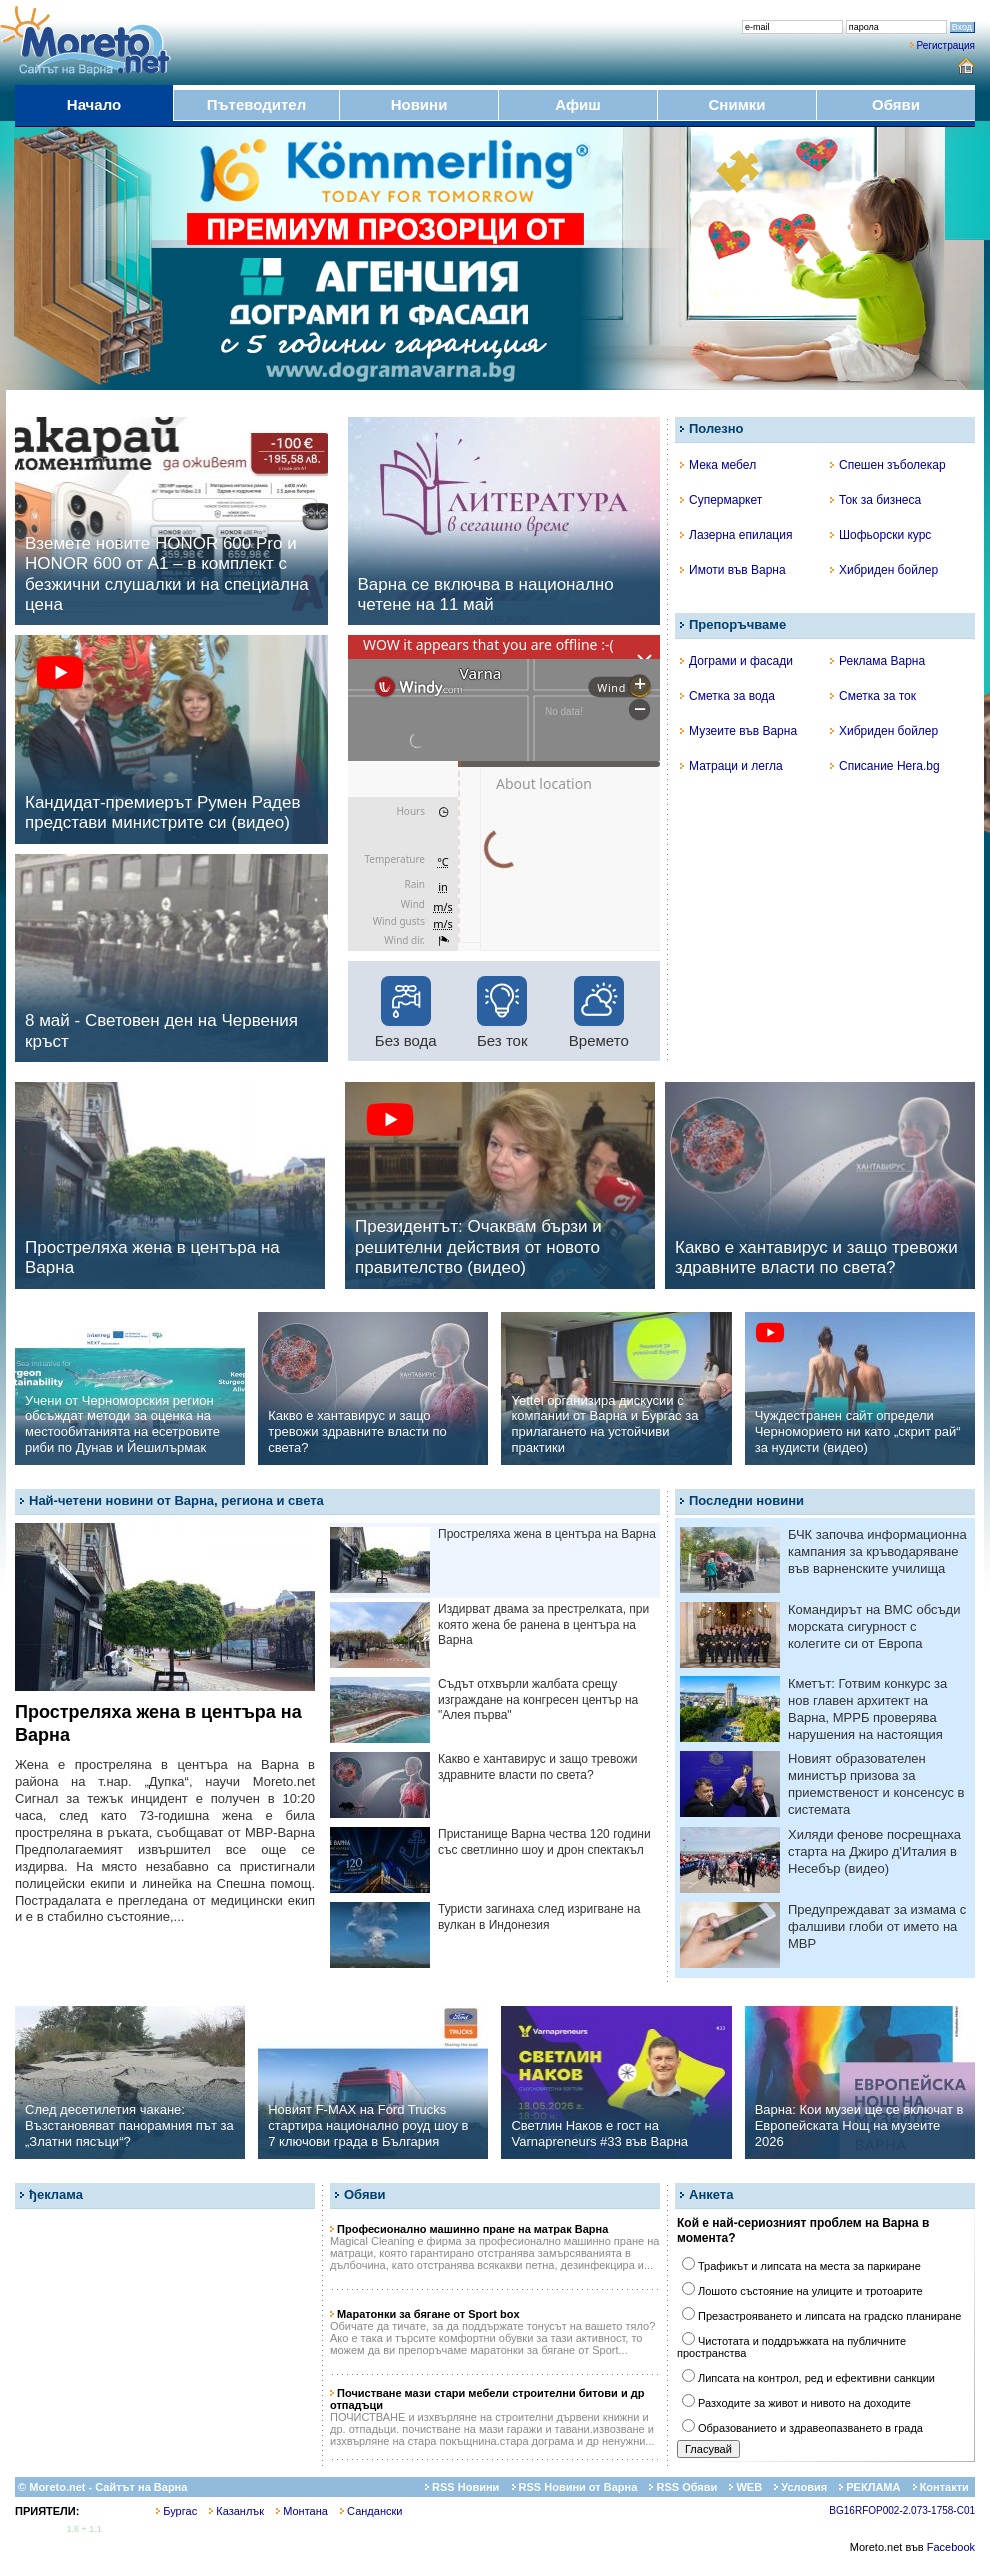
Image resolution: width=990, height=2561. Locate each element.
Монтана (302, 2511)
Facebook (951, 2547)
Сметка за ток (873, 696)
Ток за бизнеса (875, 500)
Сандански (371, 2511)
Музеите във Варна (738, 731)
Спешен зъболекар (888, 465)
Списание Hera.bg (885, 766)
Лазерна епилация (736, 535)
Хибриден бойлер (884, 570)
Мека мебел (718, 465)
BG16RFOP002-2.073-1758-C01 (902, 2510)
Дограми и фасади (736, 661)
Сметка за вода (727, 696)
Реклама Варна (877, 661)
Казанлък (236, 2511)
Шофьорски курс (880, 535)
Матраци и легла (731, 766)
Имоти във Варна (733, 570)
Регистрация (946, 45)
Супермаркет (721, 500)
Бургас (176, 2511)
